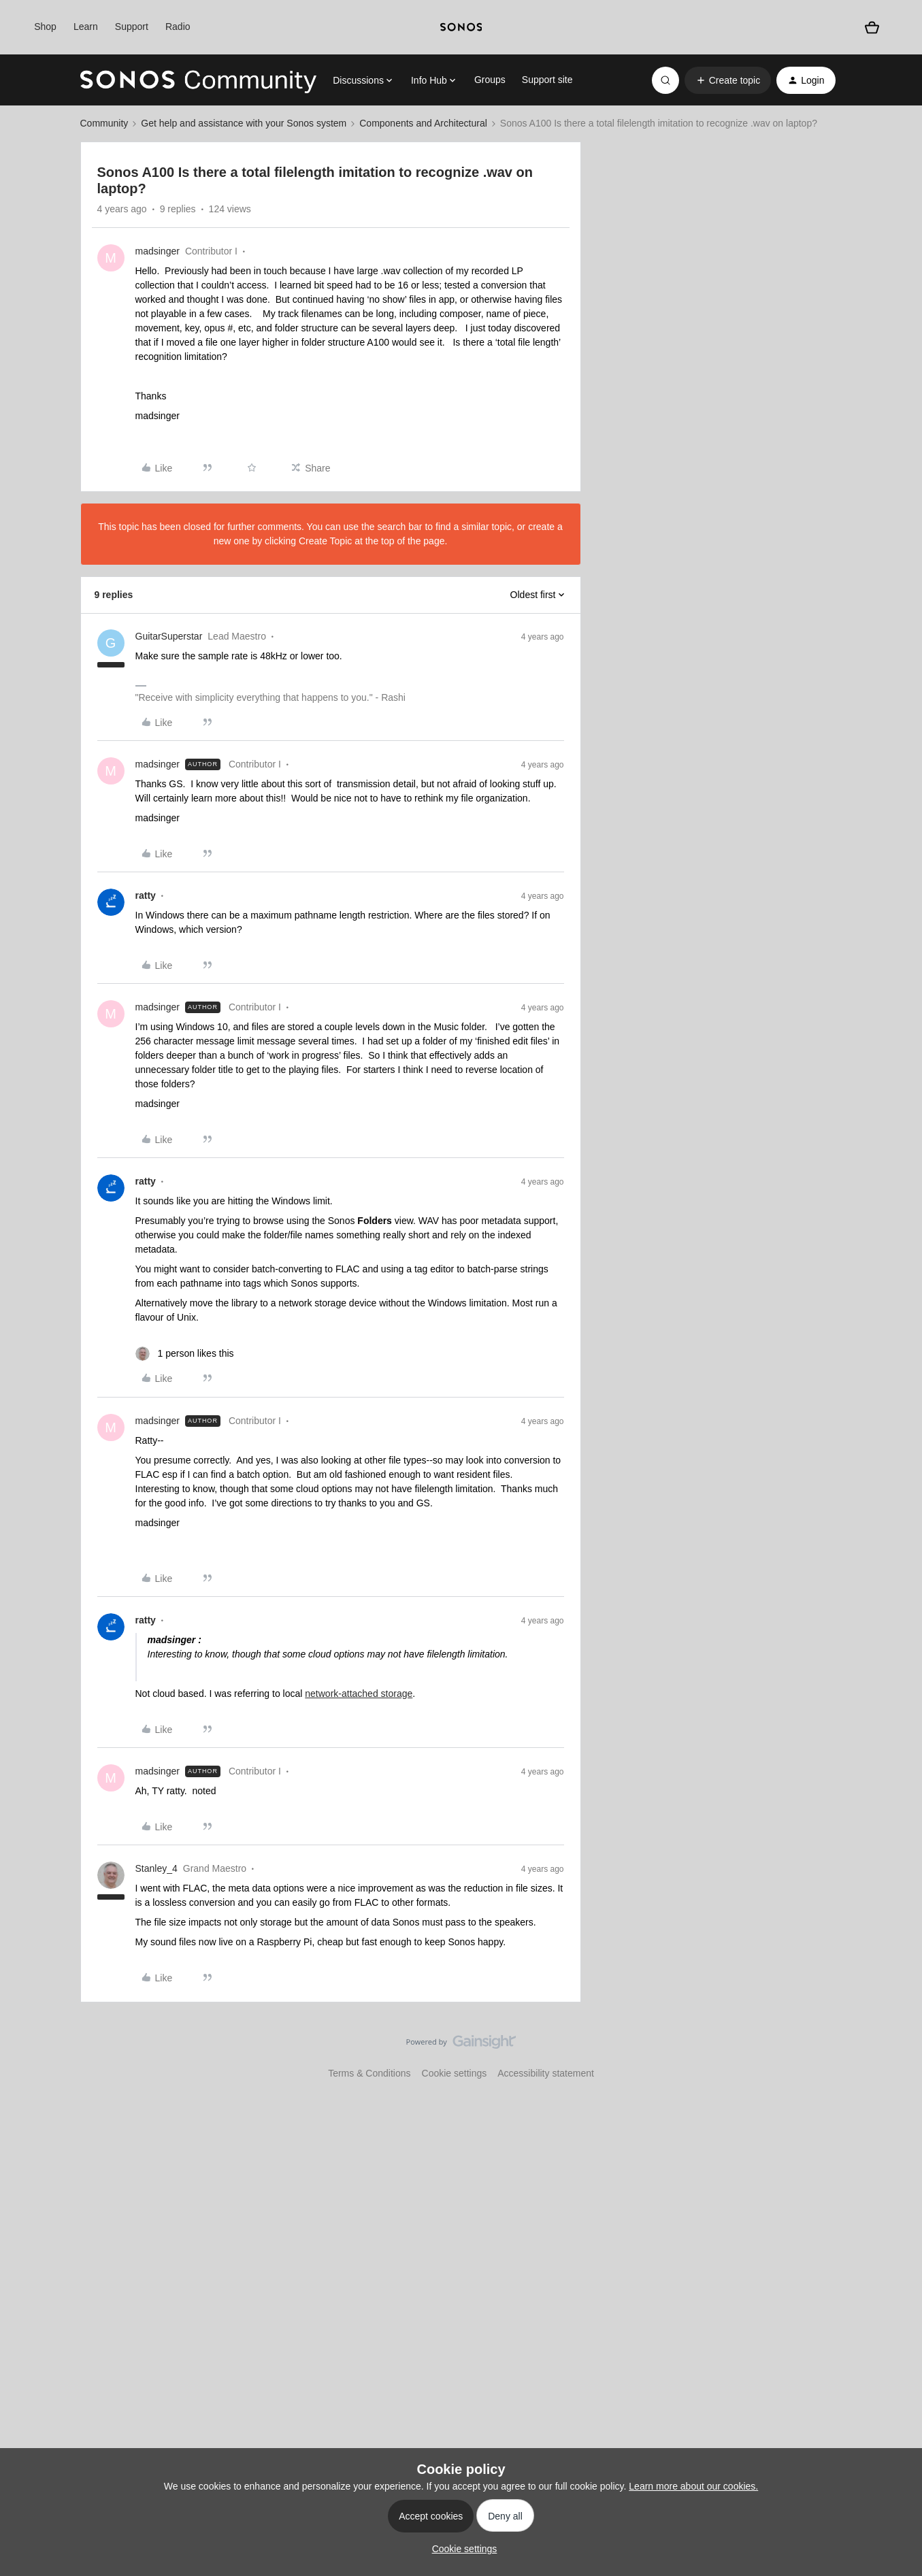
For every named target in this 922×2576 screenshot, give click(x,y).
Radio (178, 26)
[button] (728, 80)
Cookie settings (454, 2073)
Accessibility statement (545, 2073)
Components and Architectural (423, 123)
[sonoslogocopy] (461, 27)
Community (104, 123)
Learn (85, 26)
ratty (145, 895)
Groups (490, 79)
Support (131, 26)
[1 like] (184, 1354)
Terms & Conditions (369, 2073)
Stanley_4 (156, 1868)
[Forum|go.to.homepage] (198, 80)
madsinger (157, 251)
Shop (45, 26)
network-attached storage (358, 1693)
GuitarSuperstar (169, 636)
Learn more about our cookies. (693, 2486)
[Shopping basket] (872, 27)
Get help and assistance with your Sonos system (243, 123)
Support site (547, 79)
